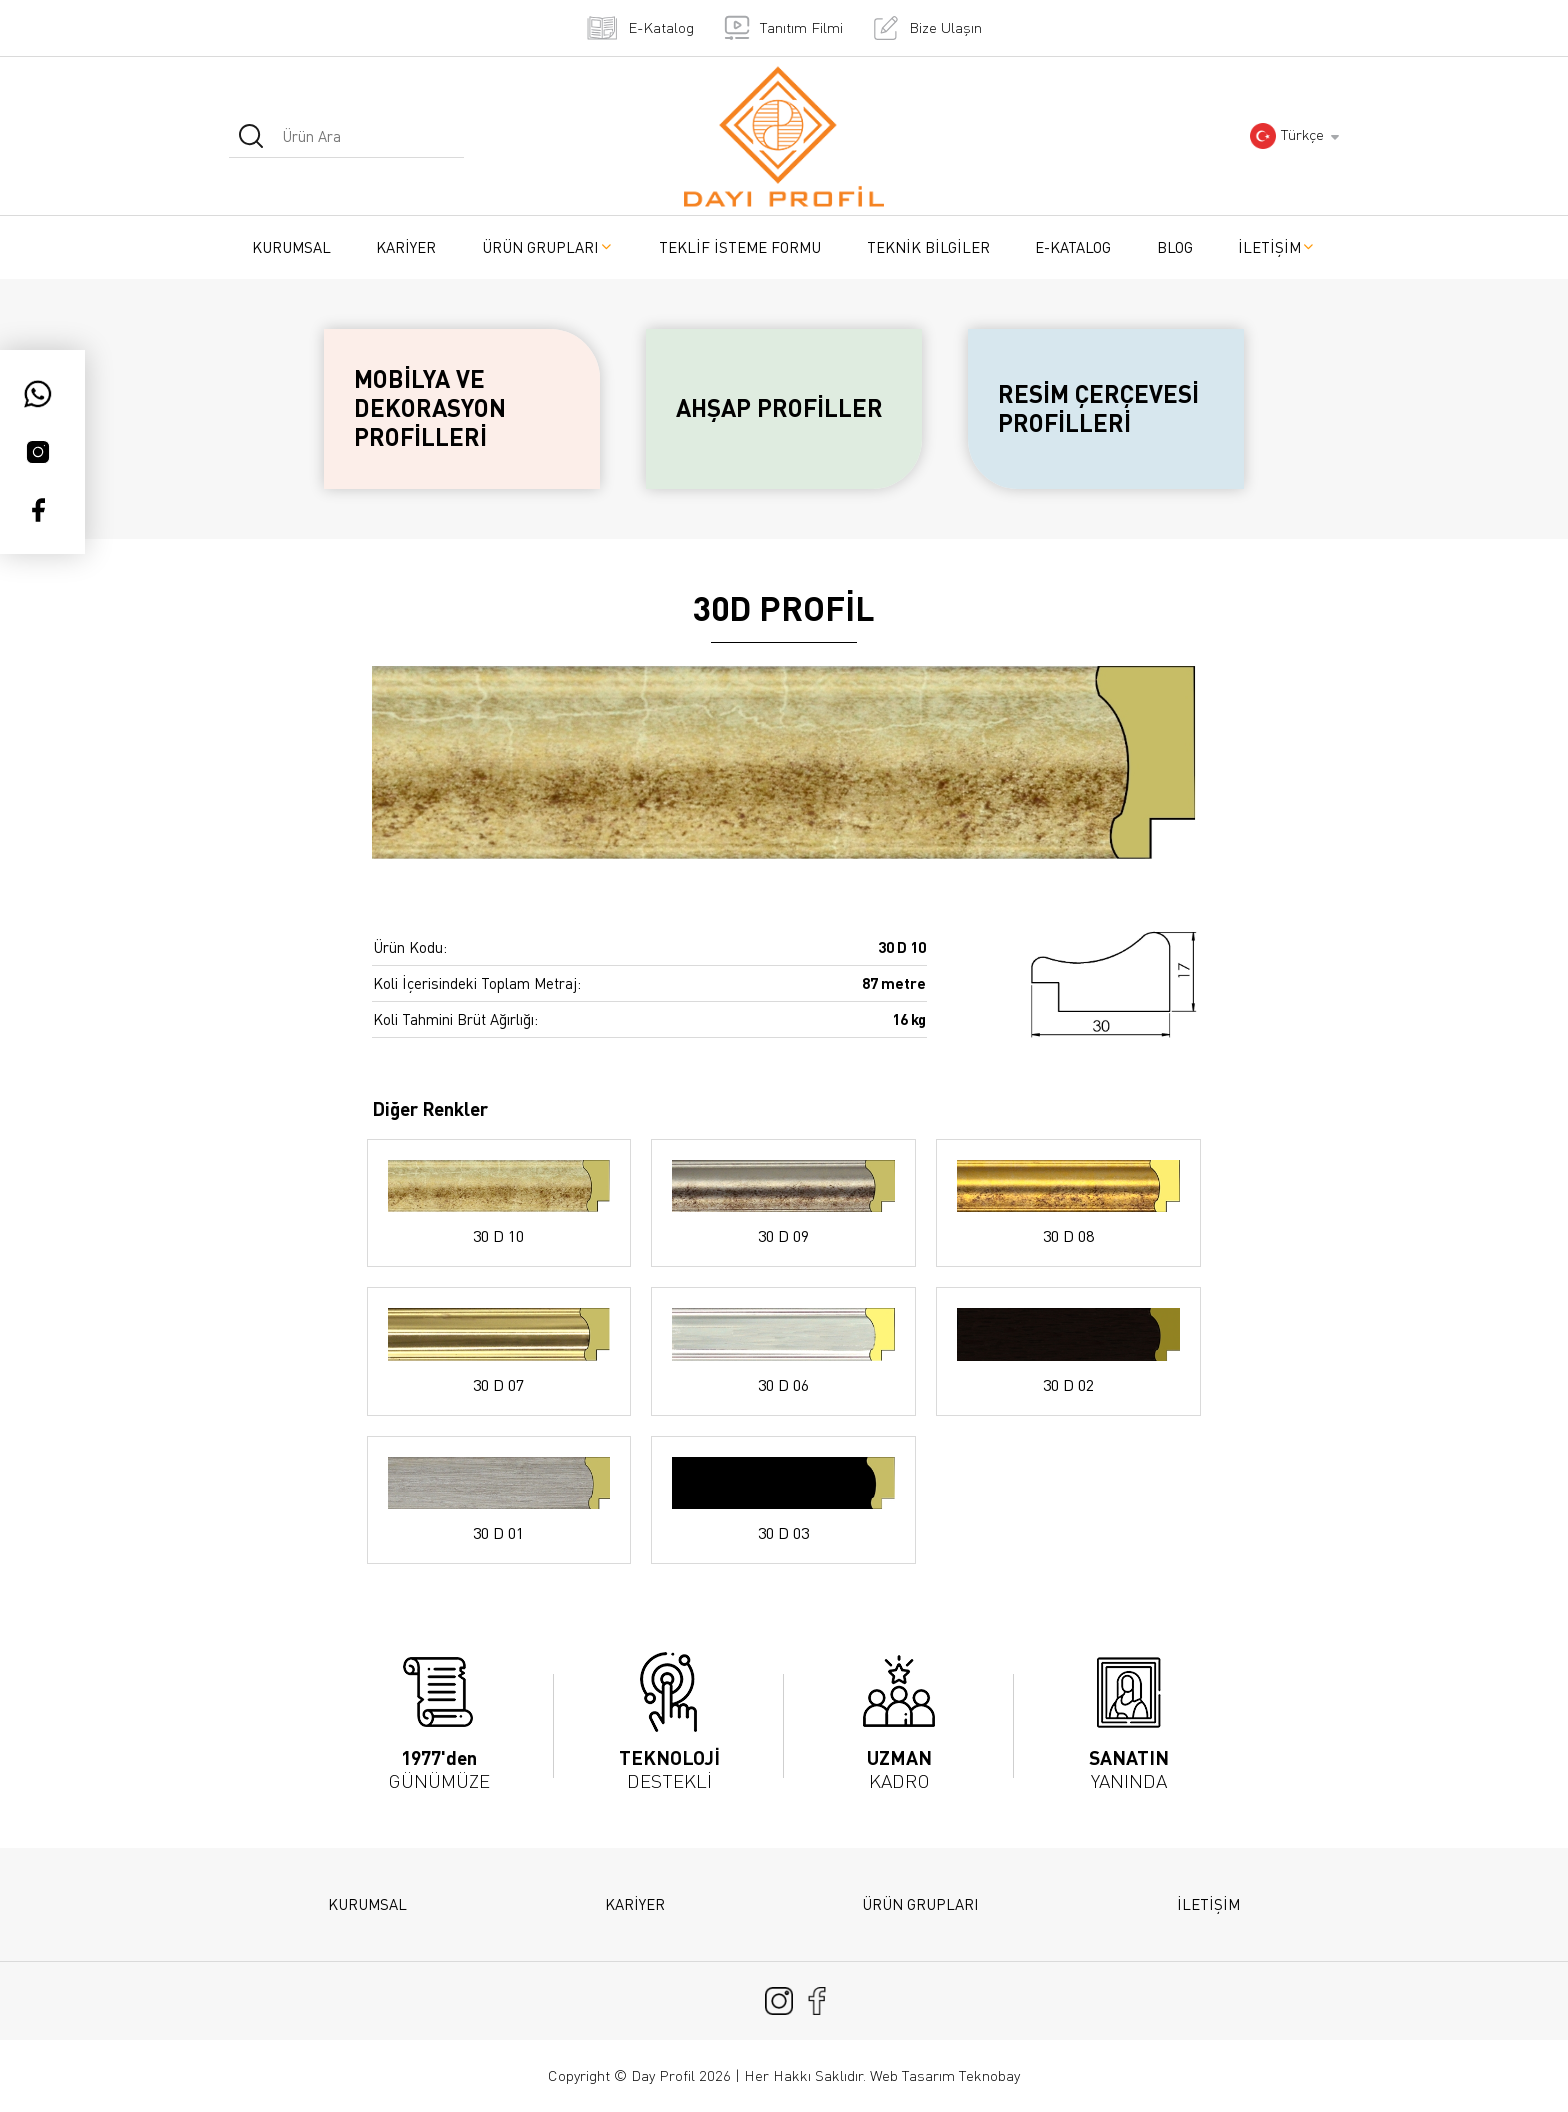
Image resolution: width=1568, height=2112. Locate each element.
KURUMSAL (291, 247)
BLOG (1175, 247)
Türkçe (1287, 136)
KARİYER (406, 247)
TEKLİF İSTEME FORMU (740, 247)
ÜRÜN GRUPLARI (548, 247)
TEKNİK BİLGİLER (928, 247)
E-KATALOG (1073, 247)
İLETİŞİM (1277, 247)
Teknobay (989, 2075)
